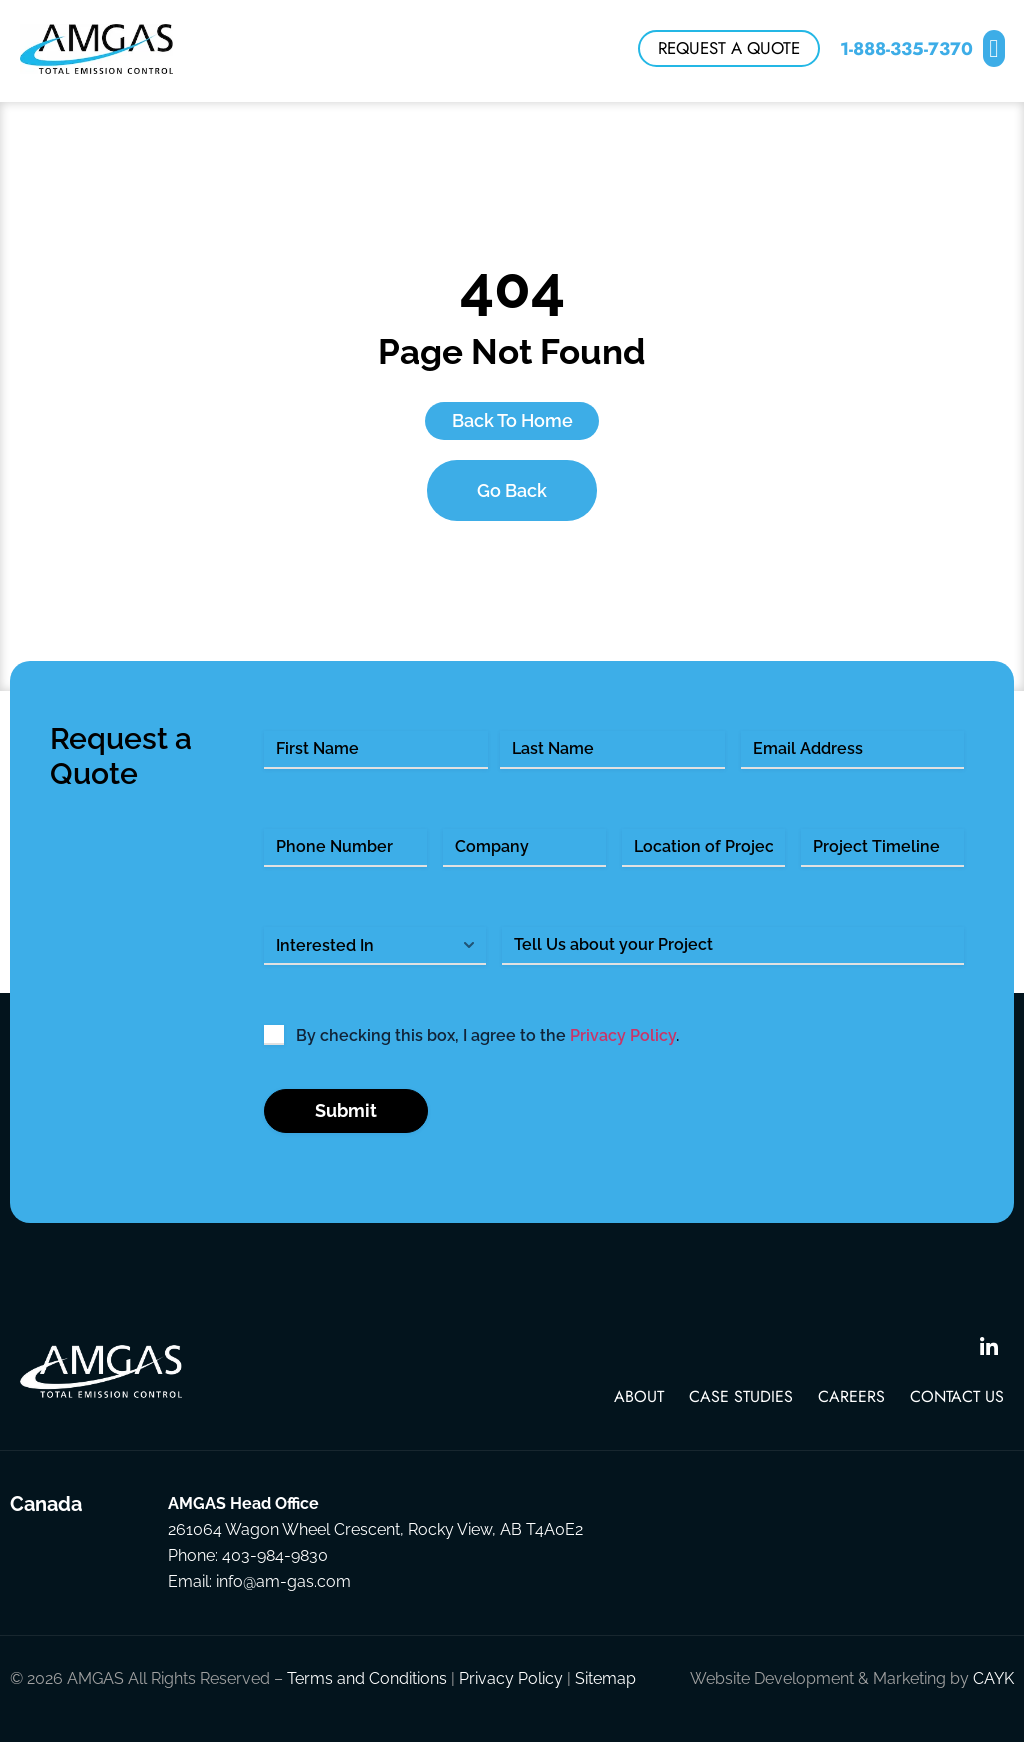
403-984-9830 (275, 1556)
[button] (994, 51)
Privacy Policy (623, 1035)
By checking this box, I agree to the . (487, 1035)
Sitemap (605, 1679)
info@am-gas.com (283, 1582)
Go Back (512, 490)
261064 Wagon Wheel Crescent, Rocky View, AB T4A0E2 (375, 1530)
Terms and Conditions (367, 1679)
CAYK (993, 1679)
